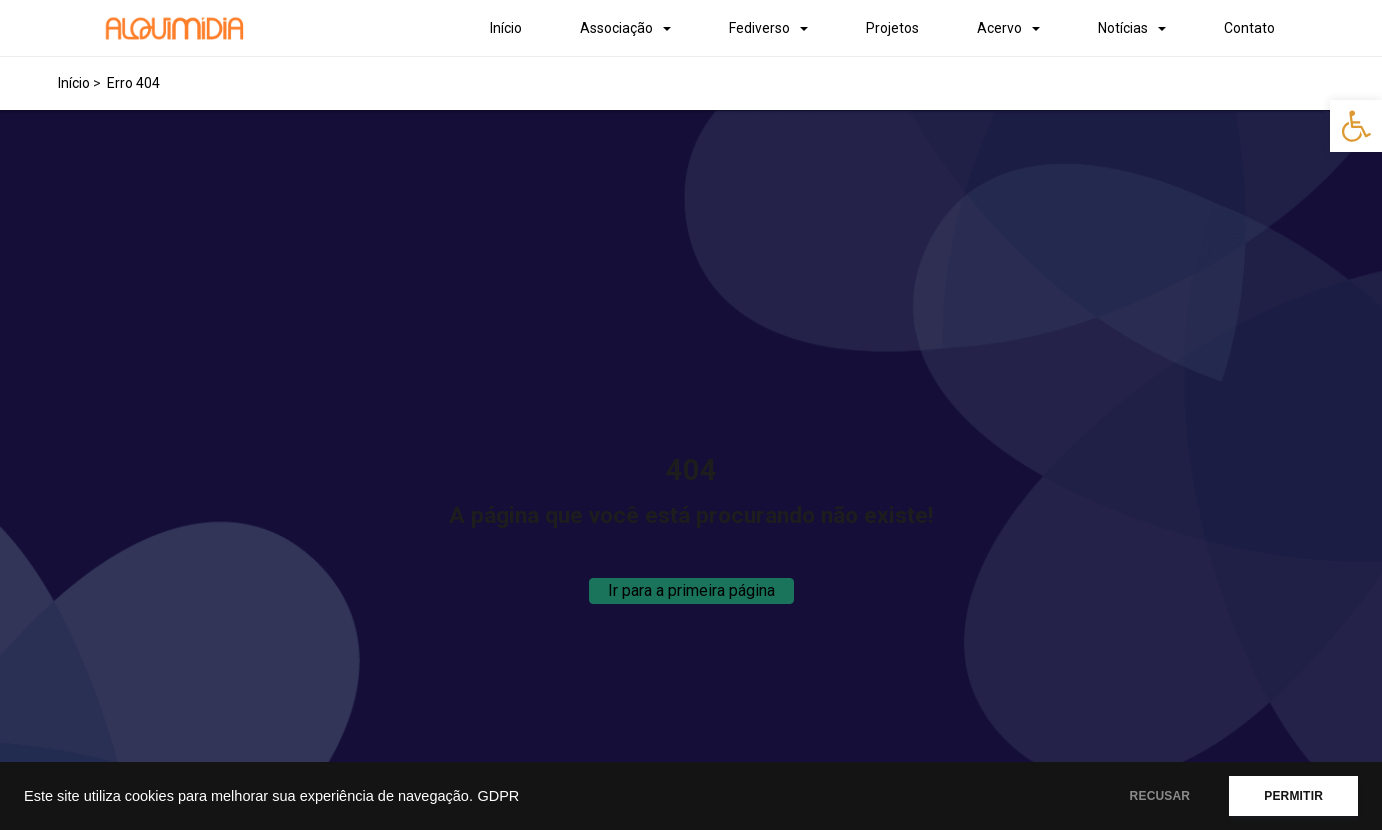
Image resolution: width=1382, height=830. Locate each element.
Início (506, 28)
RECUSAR (1160, 796)
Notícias (1123, 28)
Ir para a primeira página (691, 590)
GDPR (498, 796)
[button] (1356, 126)
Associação (616, 28)
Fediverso (759, 28)
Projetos (892, 28)
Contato (1249, 28)
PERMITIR (1293, 796)
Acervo (999, 28)
